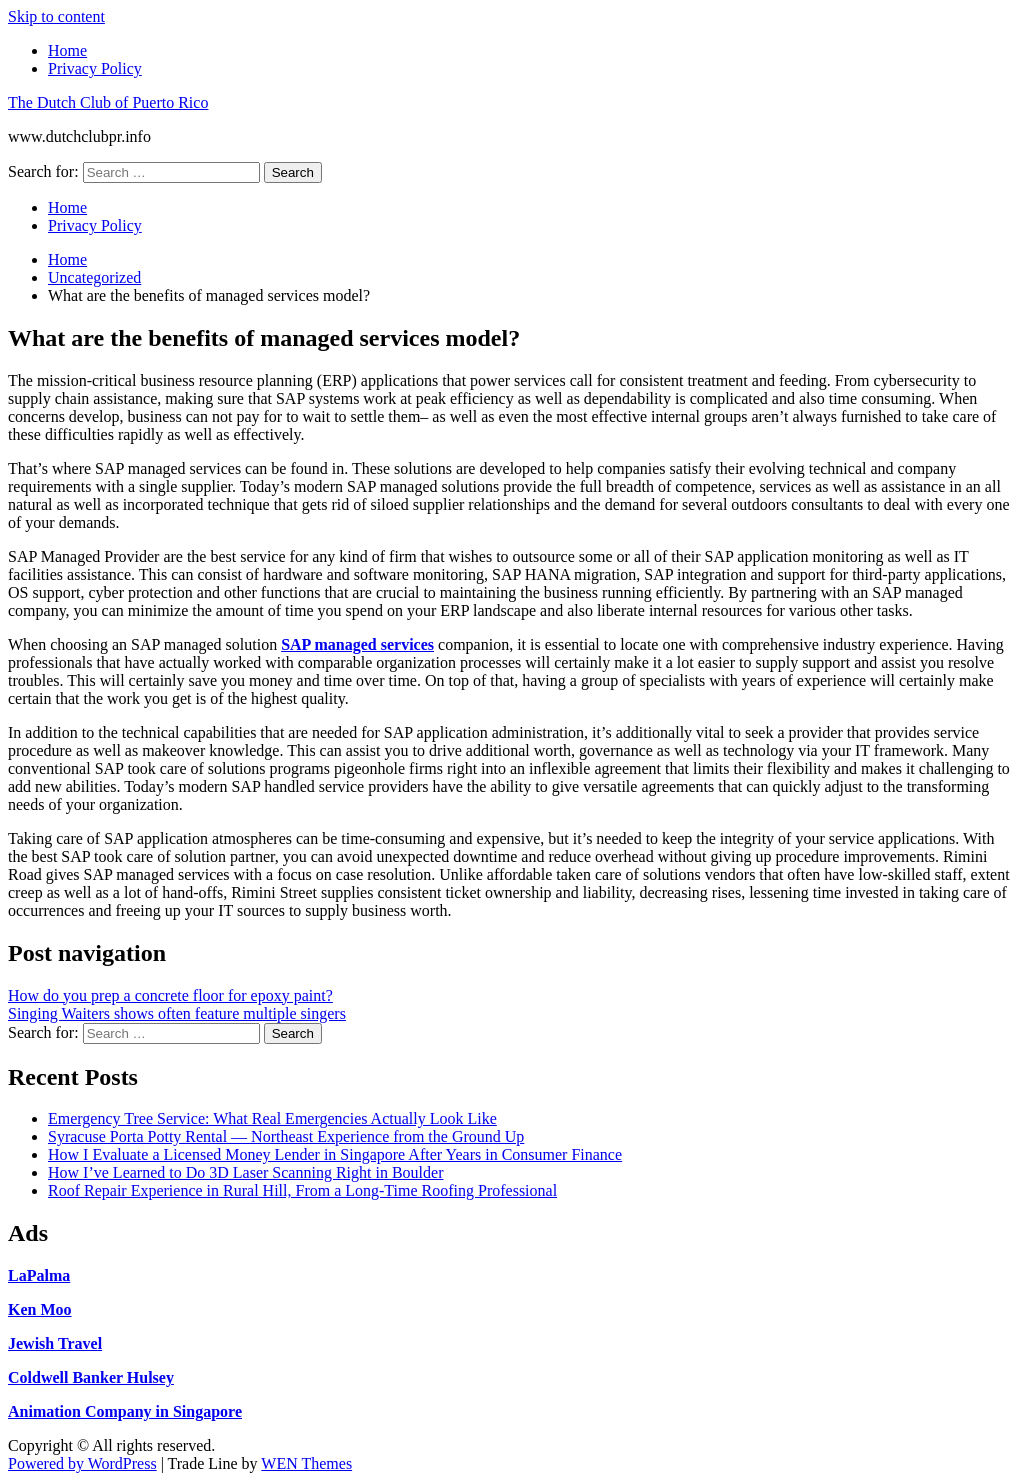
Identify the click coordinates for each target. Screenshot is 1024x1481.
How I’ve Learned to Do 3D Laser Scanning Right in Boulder (245, 1172)
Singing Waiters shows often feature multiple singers (177, 1013)
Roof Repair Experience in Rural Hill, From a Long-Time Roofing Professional (302, 1190)
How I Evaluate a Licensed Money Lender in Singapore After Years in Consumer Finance (335, 1154)
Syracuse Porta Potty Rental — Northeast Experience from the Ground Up (286, 1136)
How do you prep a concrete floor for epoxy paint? (170, 995)
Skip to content (56, 16)
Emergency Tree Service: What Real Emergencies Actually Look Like (272, 1118)
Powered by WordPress (82, 1463)
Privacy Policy (95, 68)
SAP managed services (357, 644)
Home (67, 50)
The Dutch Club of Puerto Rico (108, 102)
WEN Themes (306, 1463)
